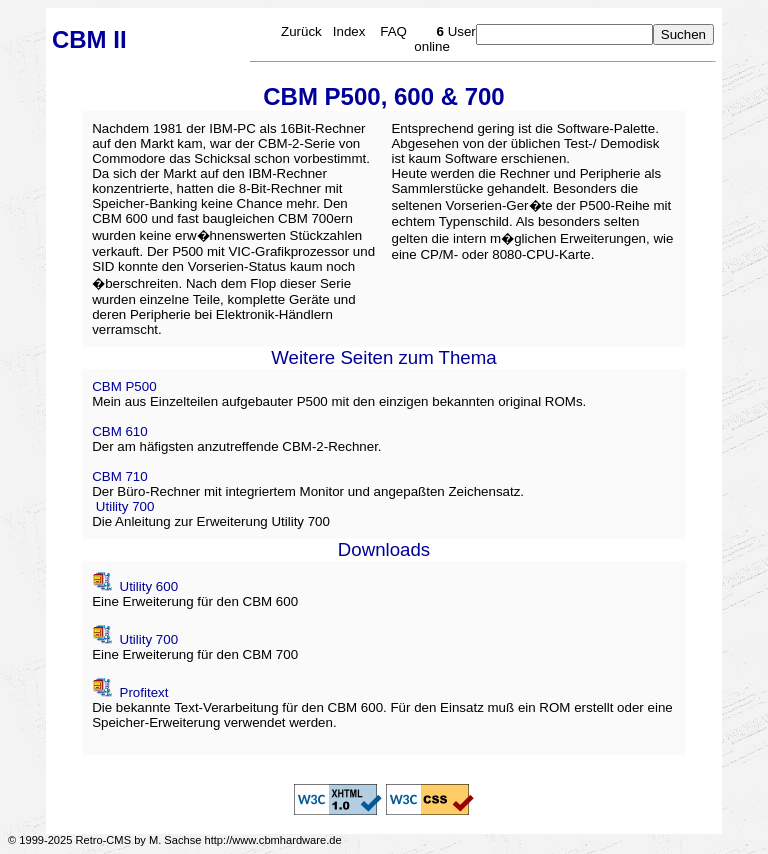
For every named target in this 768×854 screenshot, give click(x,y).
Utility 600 (147, 586)
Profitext (142, 692)
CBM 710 (120, 476)
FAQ (393, 31)
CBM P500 (124, 386)
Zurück (301, 31)
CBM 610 (120, 431)
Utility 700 (125, 506)
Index (349, 31)
